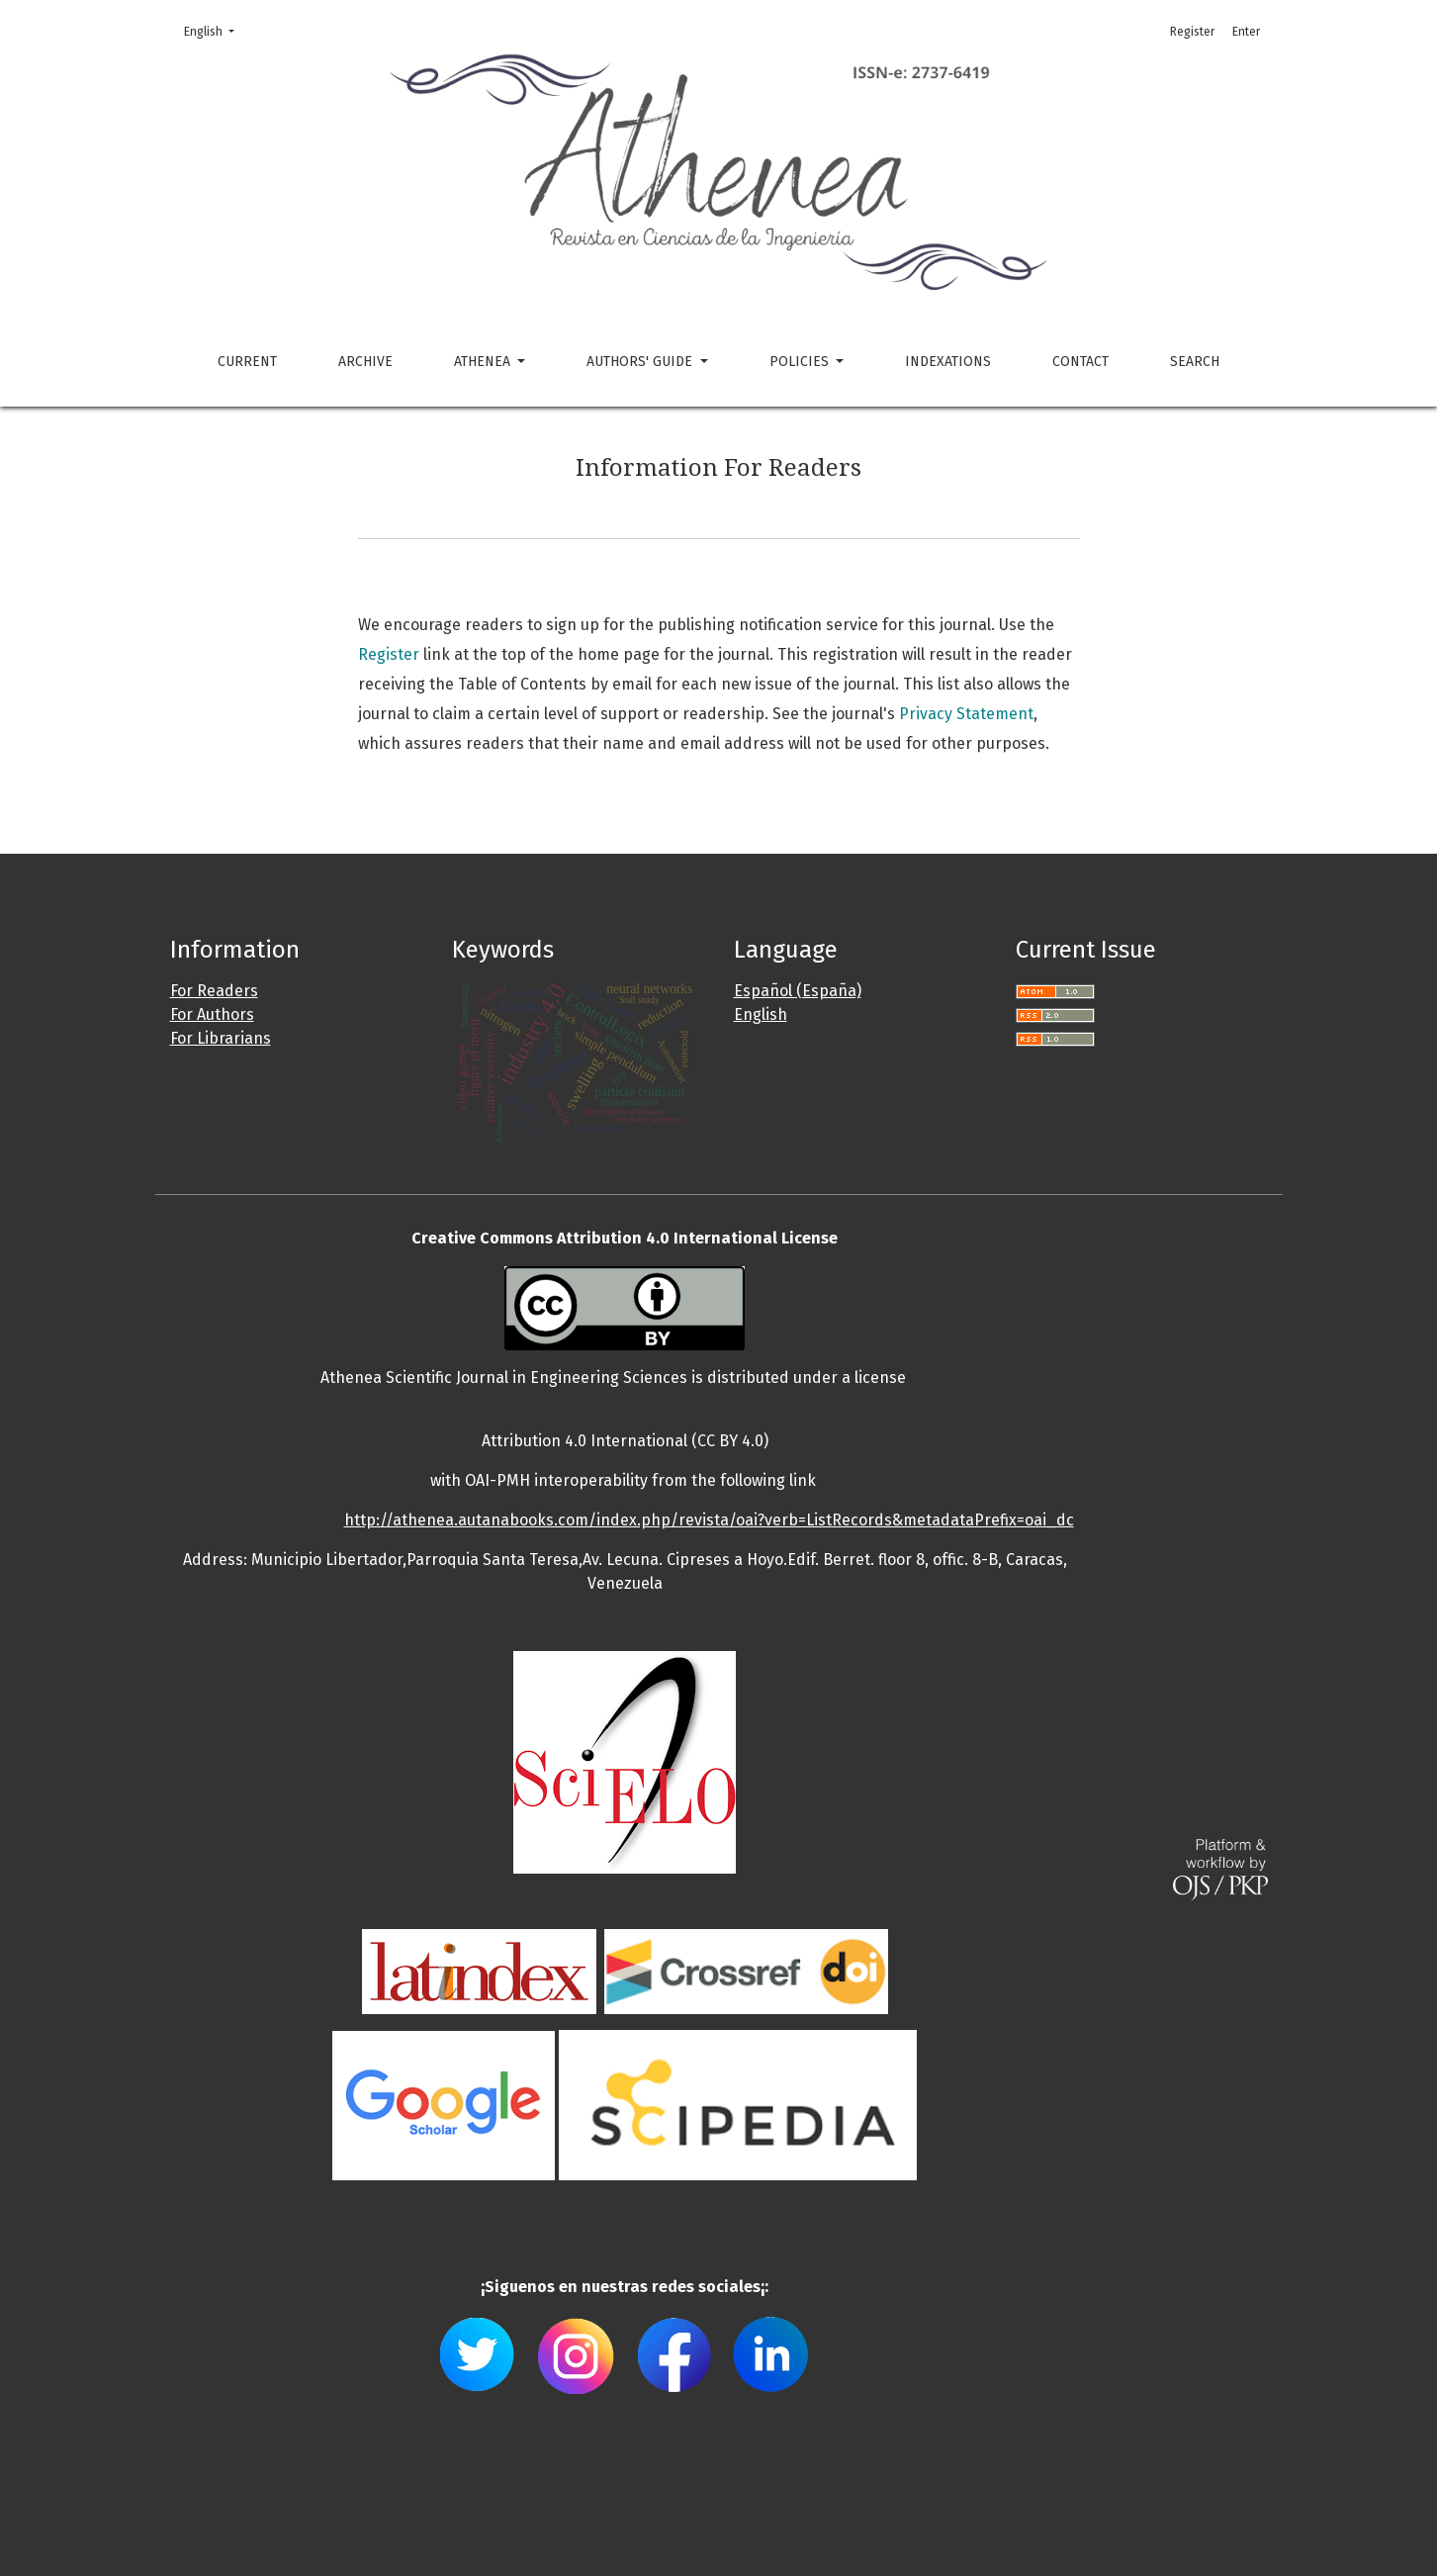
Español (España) (797, 990)
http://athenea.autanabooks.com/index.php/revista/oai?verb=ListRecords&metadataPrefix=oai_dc (709, 1520)
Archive (365, 361)
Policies (801, 361)
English (215, 30)
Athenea (484, 361)
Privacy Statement (966, 713)
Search (1194, 361)
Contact (1080, 361)
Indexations (948, 361)
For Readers (214, 990)
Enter (1246, 32)
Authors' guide (641, 361)
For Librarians (220, 1038)
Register (1192, 32)
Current (247, 361)
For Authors (212, 1014)
